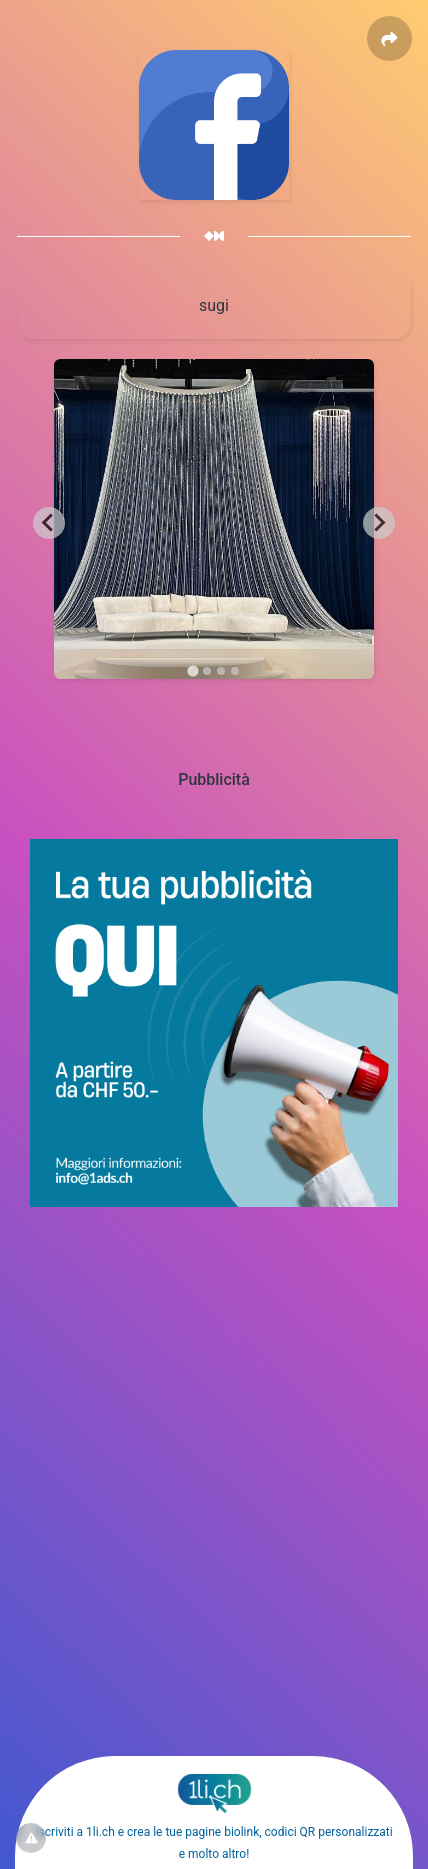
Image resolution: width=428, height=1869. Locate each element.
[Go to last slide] (49, 523)
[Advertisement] (214, 1428)
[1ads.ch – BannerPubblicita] (214, 1201)
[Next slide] (379, 523)
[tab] (192, 670)
